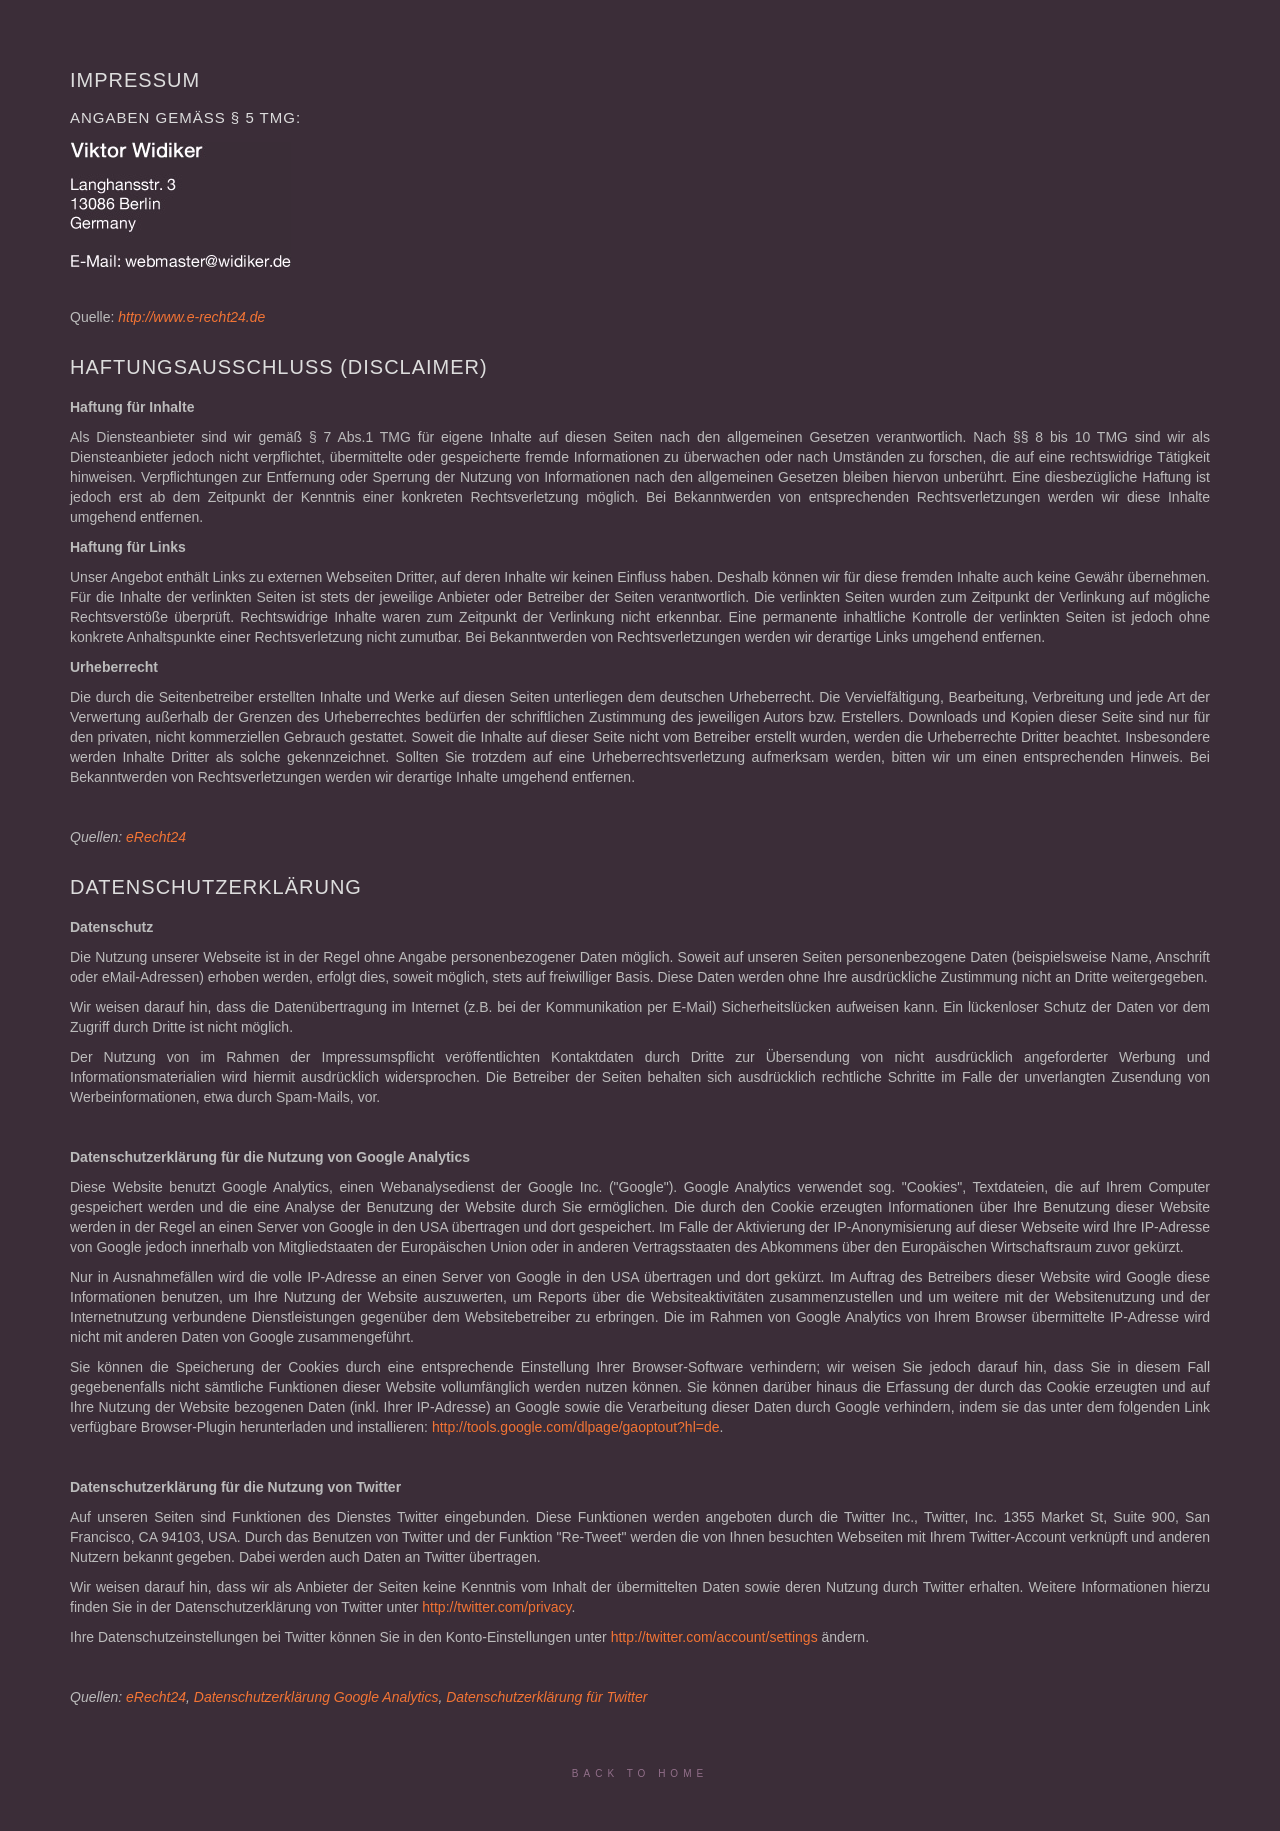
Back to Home (640, 1773)
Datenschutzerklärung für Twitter (546, 1697)
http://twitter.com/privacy (496, 1607)
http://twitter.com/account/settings (714, 1637)
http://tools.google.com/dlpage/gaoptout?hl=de (576, 1427)
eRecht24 (156, 837)
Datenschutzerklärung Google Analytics (316, 1697)
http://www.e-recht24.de (191, 317)
